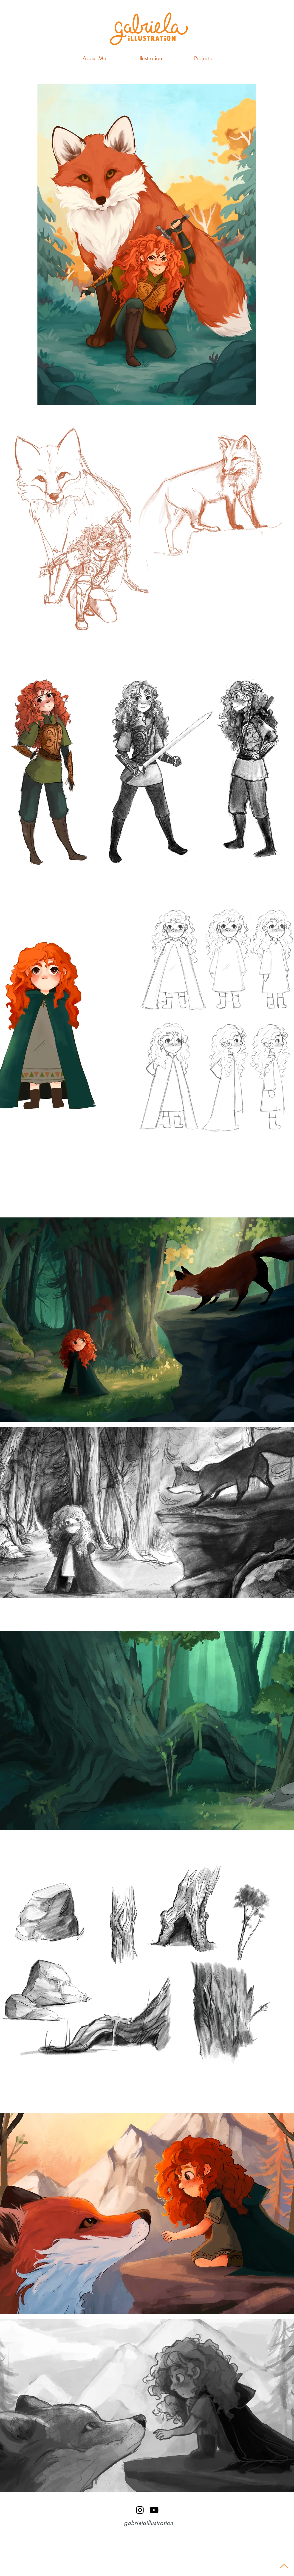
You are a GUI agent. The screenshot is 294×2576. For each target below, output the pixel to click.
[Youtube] (154, 2510)
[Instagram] (140, 2510)
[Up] (284, 2566)
